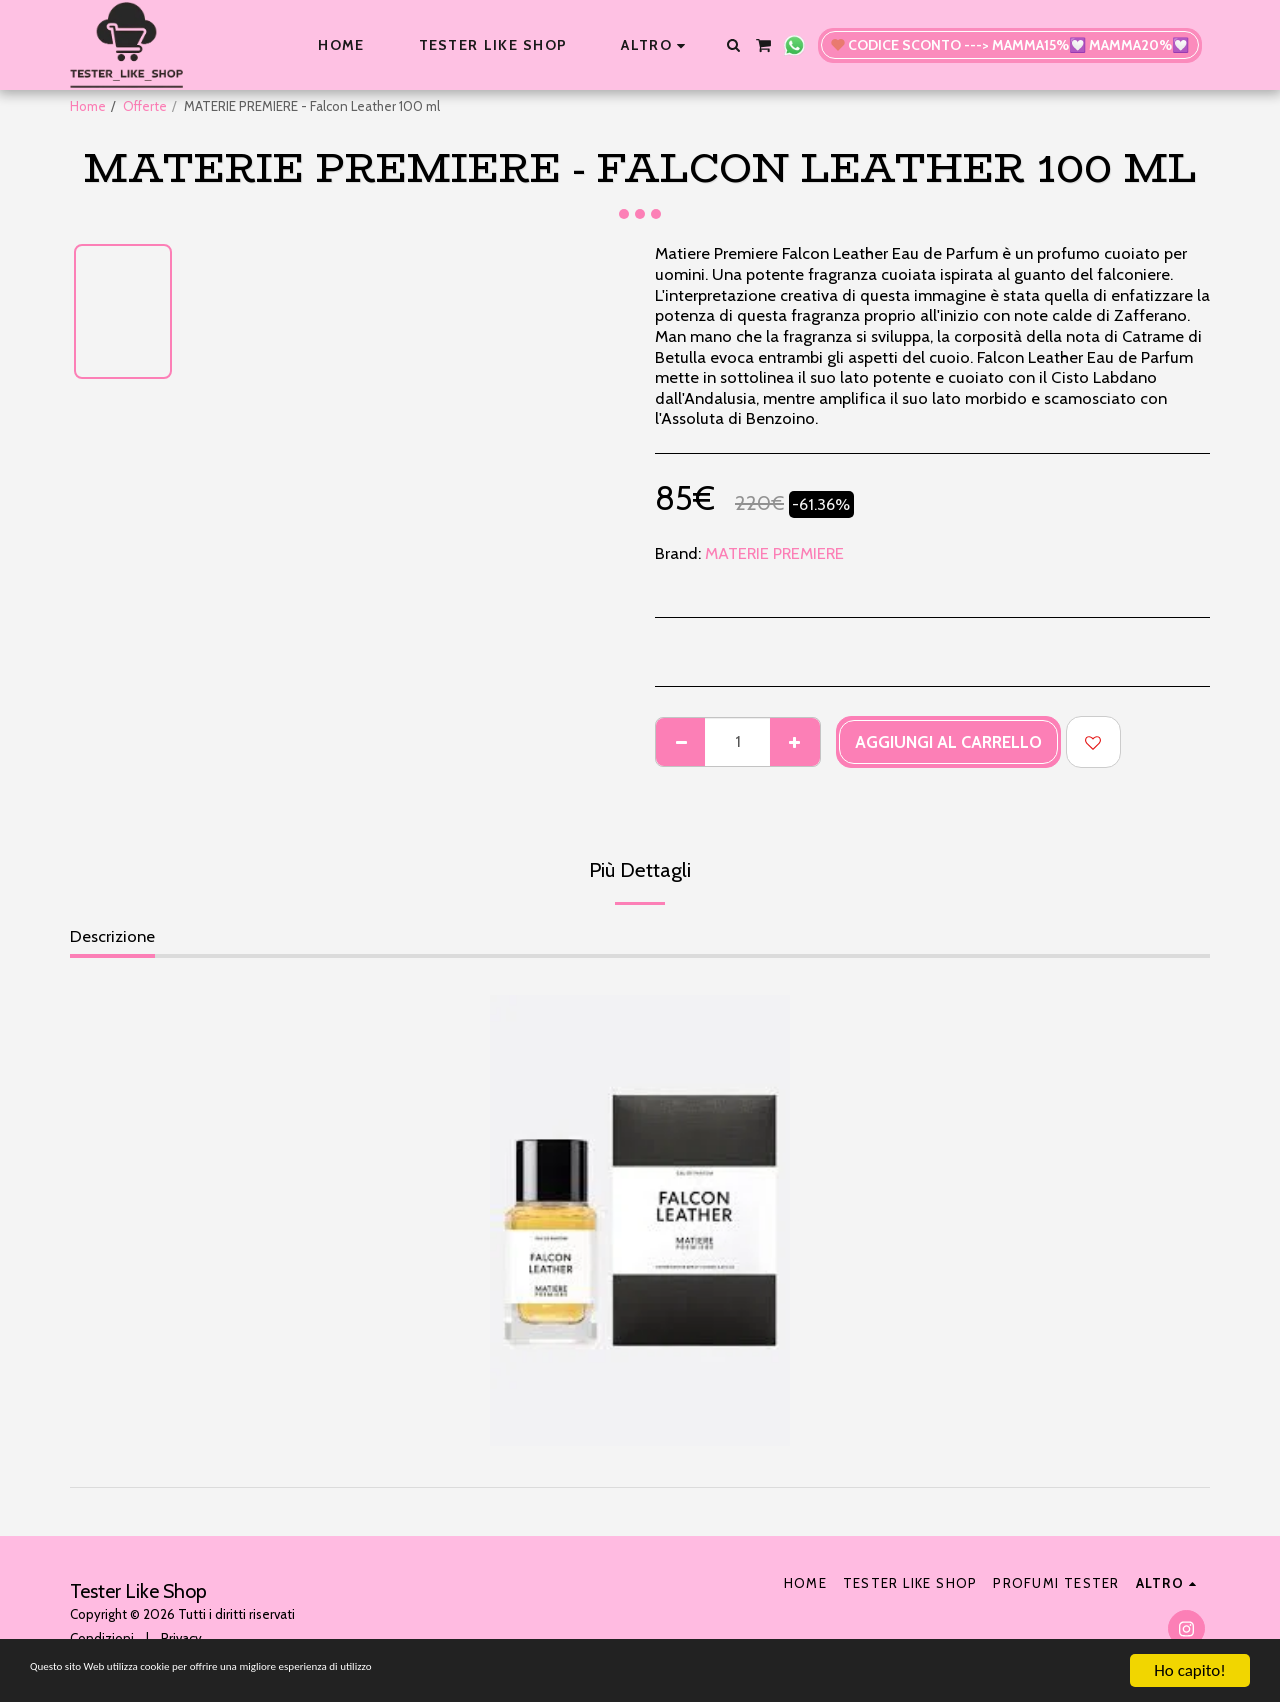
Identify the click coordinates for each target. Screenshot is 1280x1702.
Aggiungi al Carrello (948, 742)
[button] (733, 45)
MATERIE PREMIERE (774, 553)
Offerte (145, 106)
